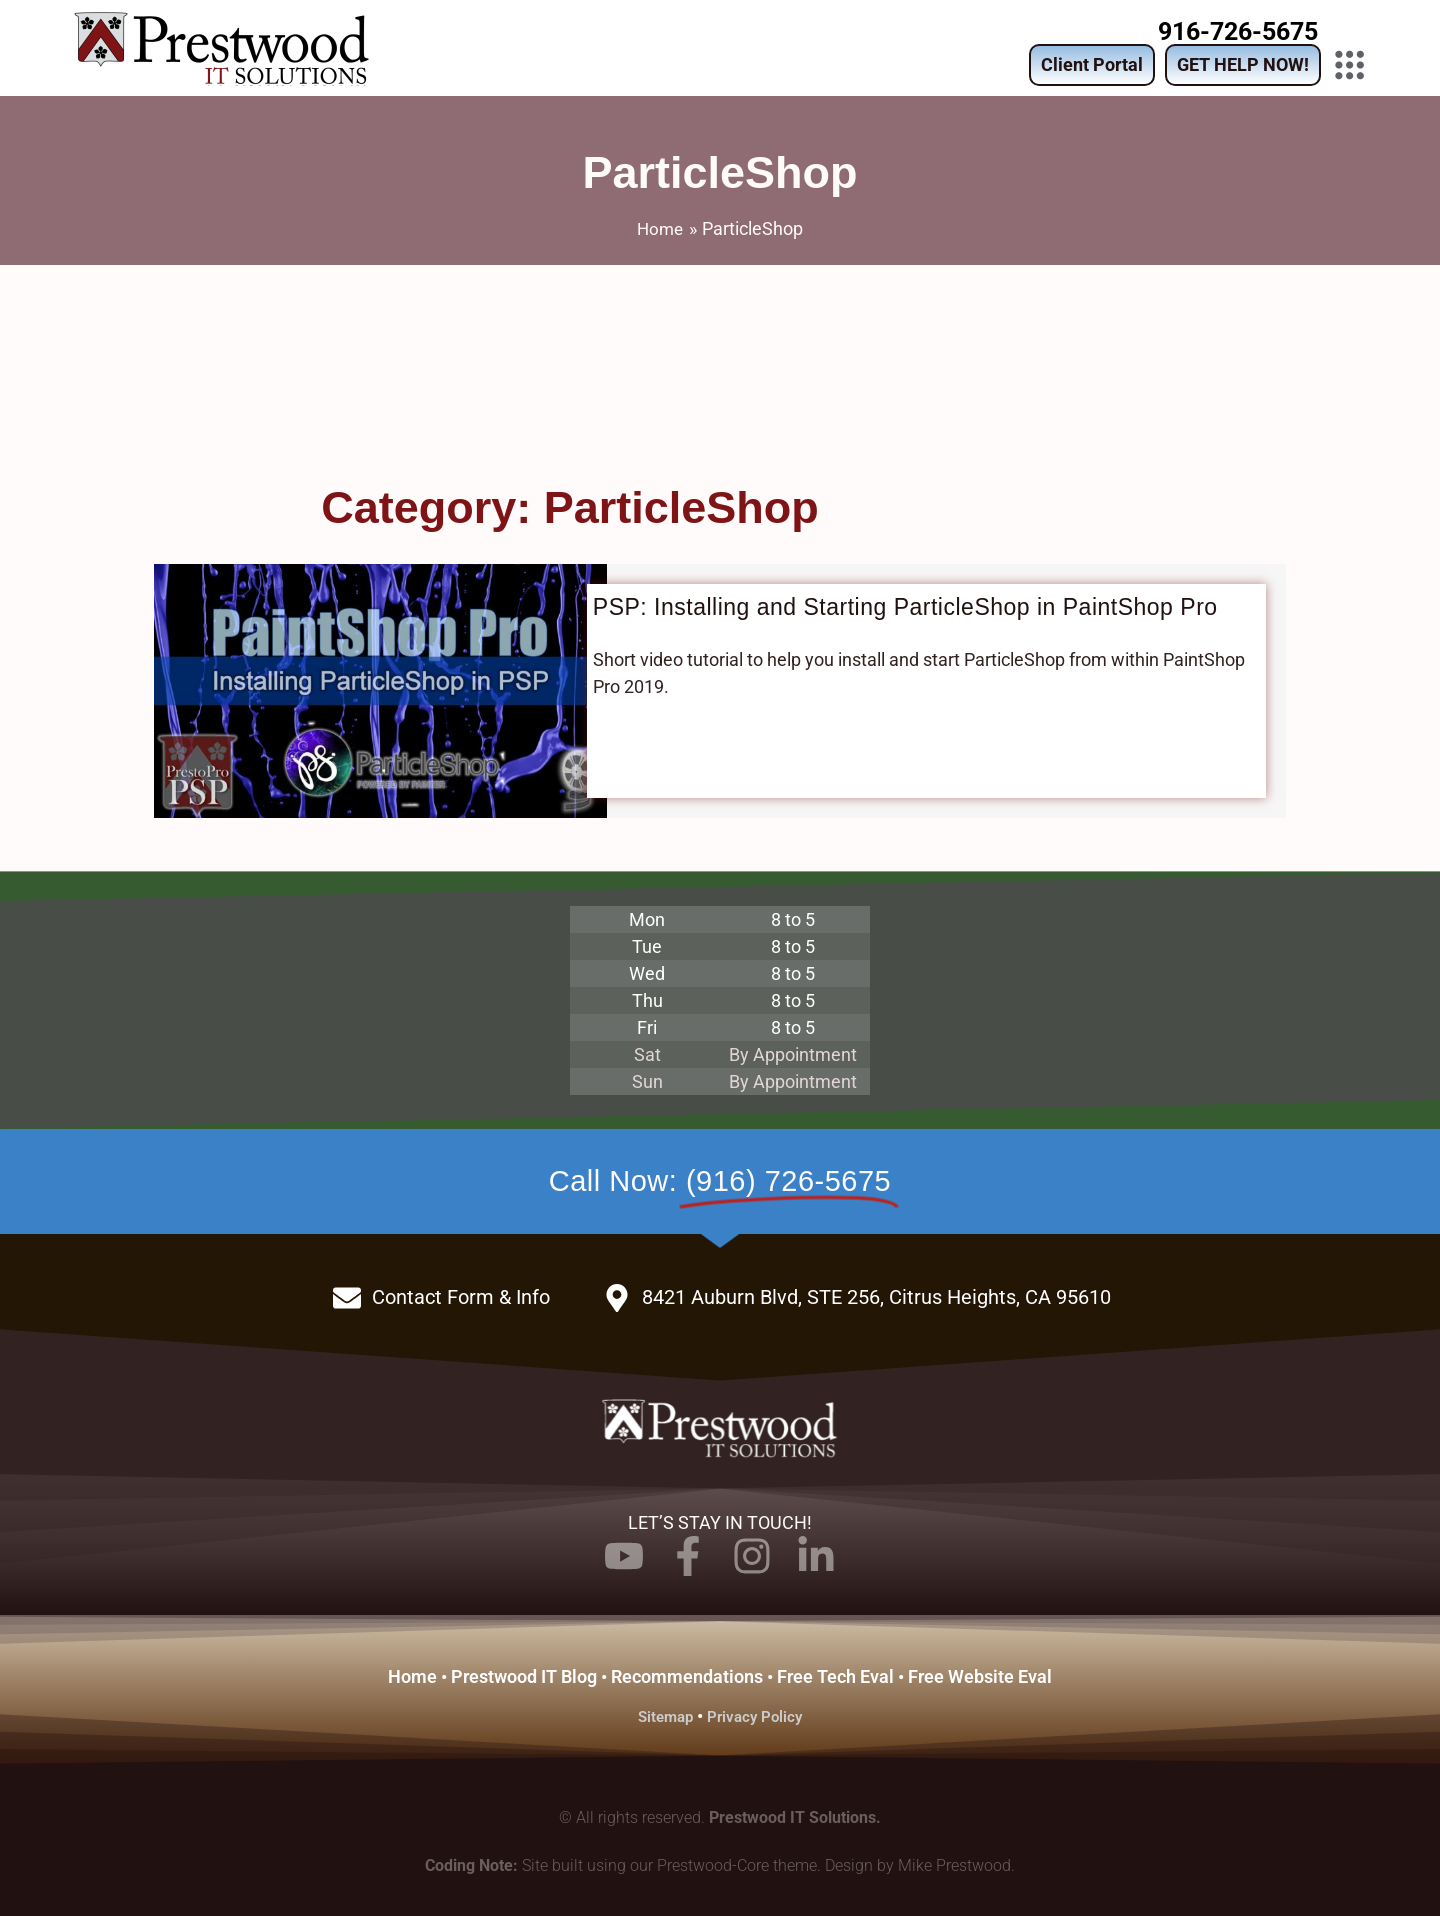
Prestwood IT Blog (524, 1675)
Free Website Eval (980, 1675)
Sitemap (663, 1715)
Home (412, 1675)
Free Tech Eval (835, 1675)
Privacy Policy (757, 1715)
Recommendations (687, 1675)
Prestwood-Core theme (737, 1863)
